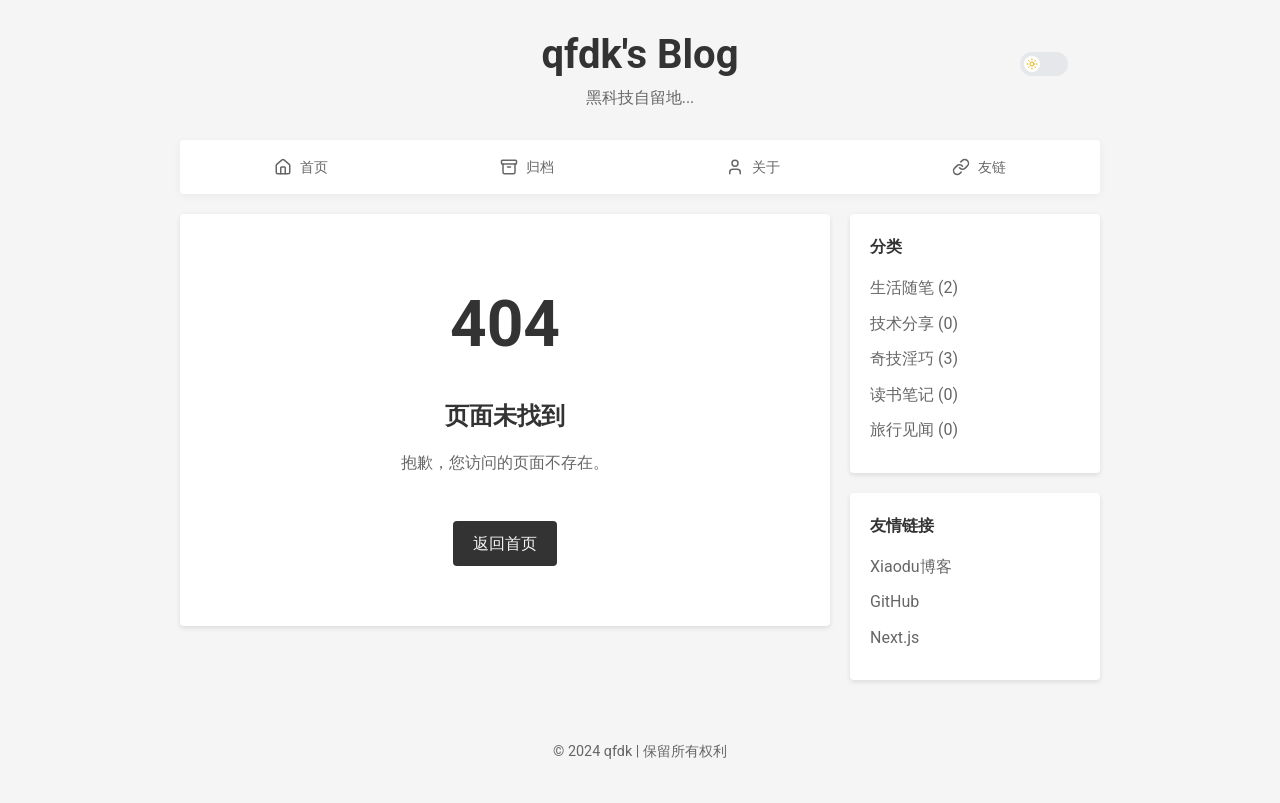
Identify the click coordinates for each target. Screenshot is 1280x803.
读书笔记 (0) (914, 394)
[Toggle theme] (1044, 64)
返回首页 (505, 543)
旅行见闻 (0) (914, 429)
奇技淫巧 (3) (914, 358)
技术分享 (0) (914, 323)
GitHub (894, 601)
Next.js (894, 637)
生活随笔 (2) (914, 287)
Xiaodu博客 (911, 566)
